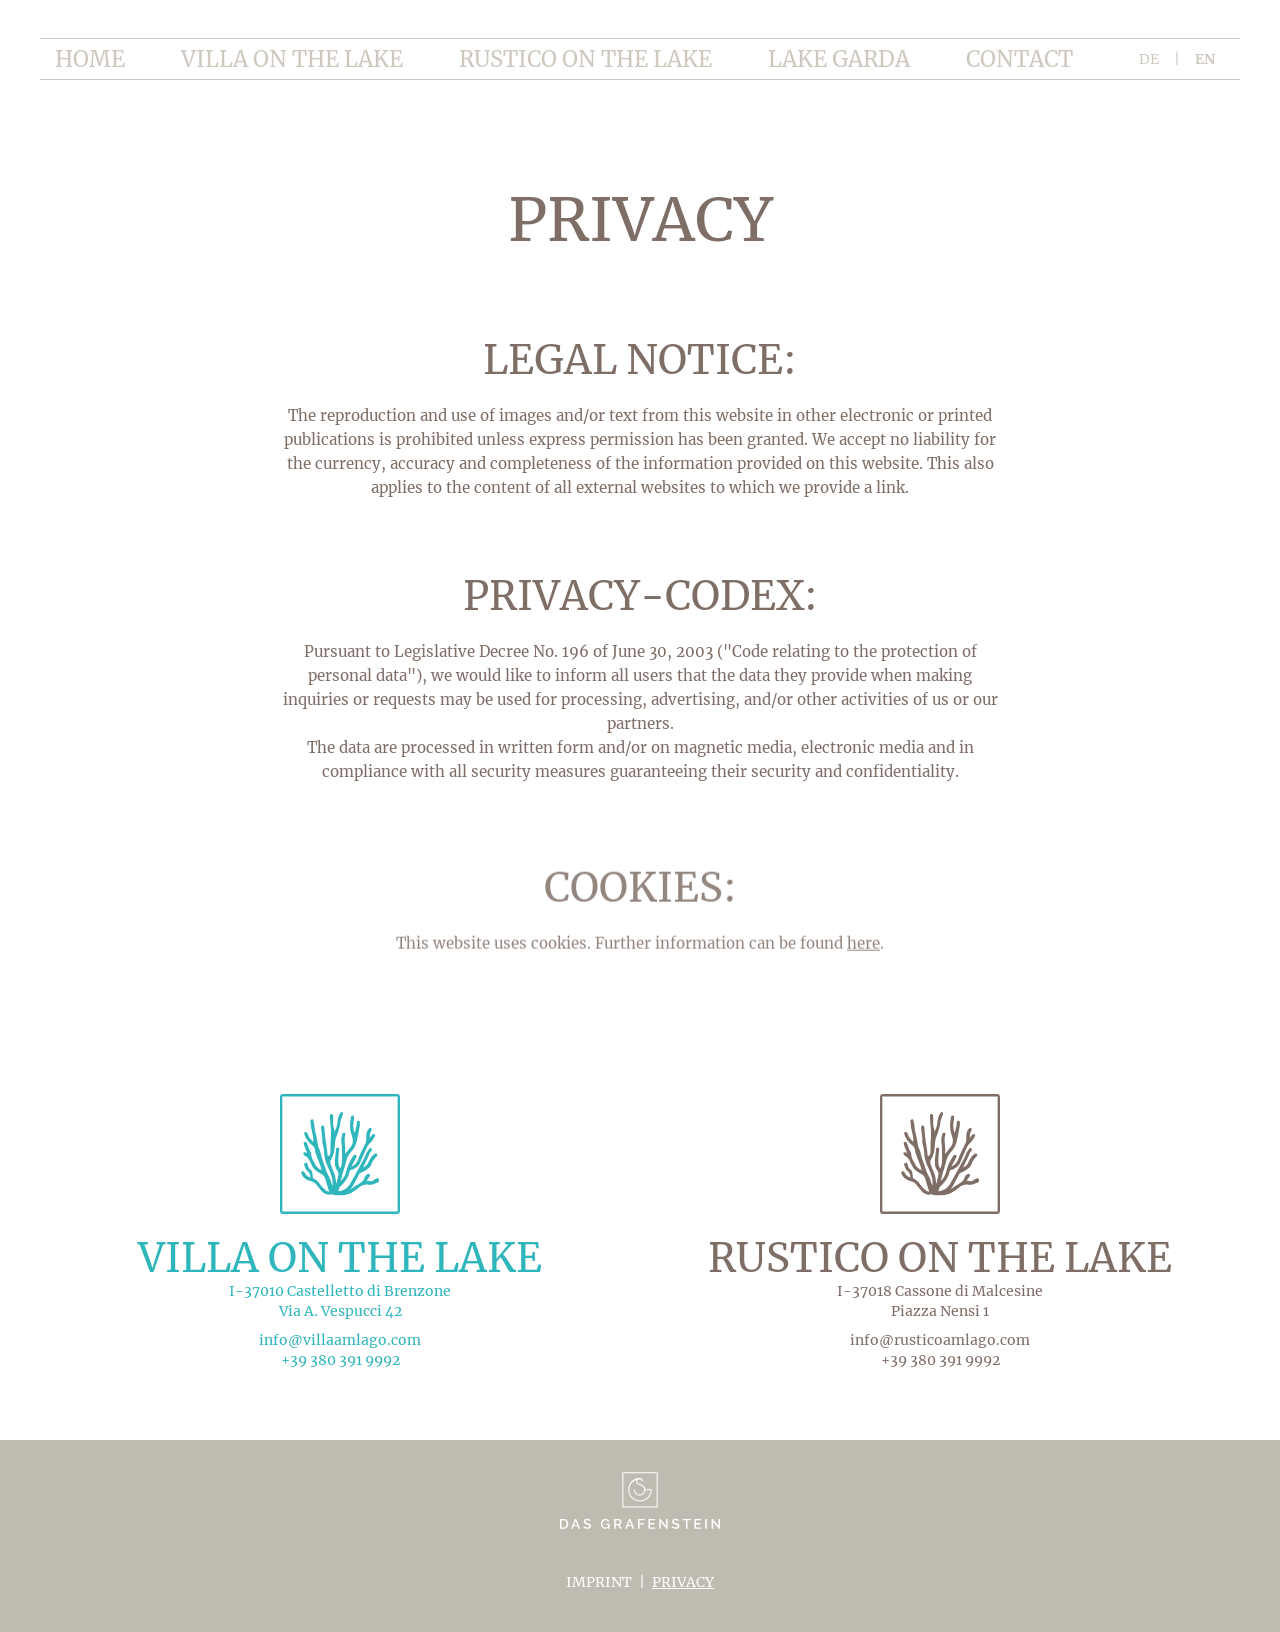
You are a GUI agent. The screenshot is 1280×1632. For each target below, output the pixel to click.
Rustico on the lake (585, 59)
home (90, 59)
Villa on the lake (292, 59)
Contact (1019, 59)
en (1205, 59)
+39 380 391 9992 (340, 1360)
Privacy (683, 1582)
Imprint (599, 1582)
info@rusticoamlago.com (940, 1340)
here (863, 955)
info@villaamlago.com (340, 1340)
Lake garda (839, 59)
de (1149, 59)
